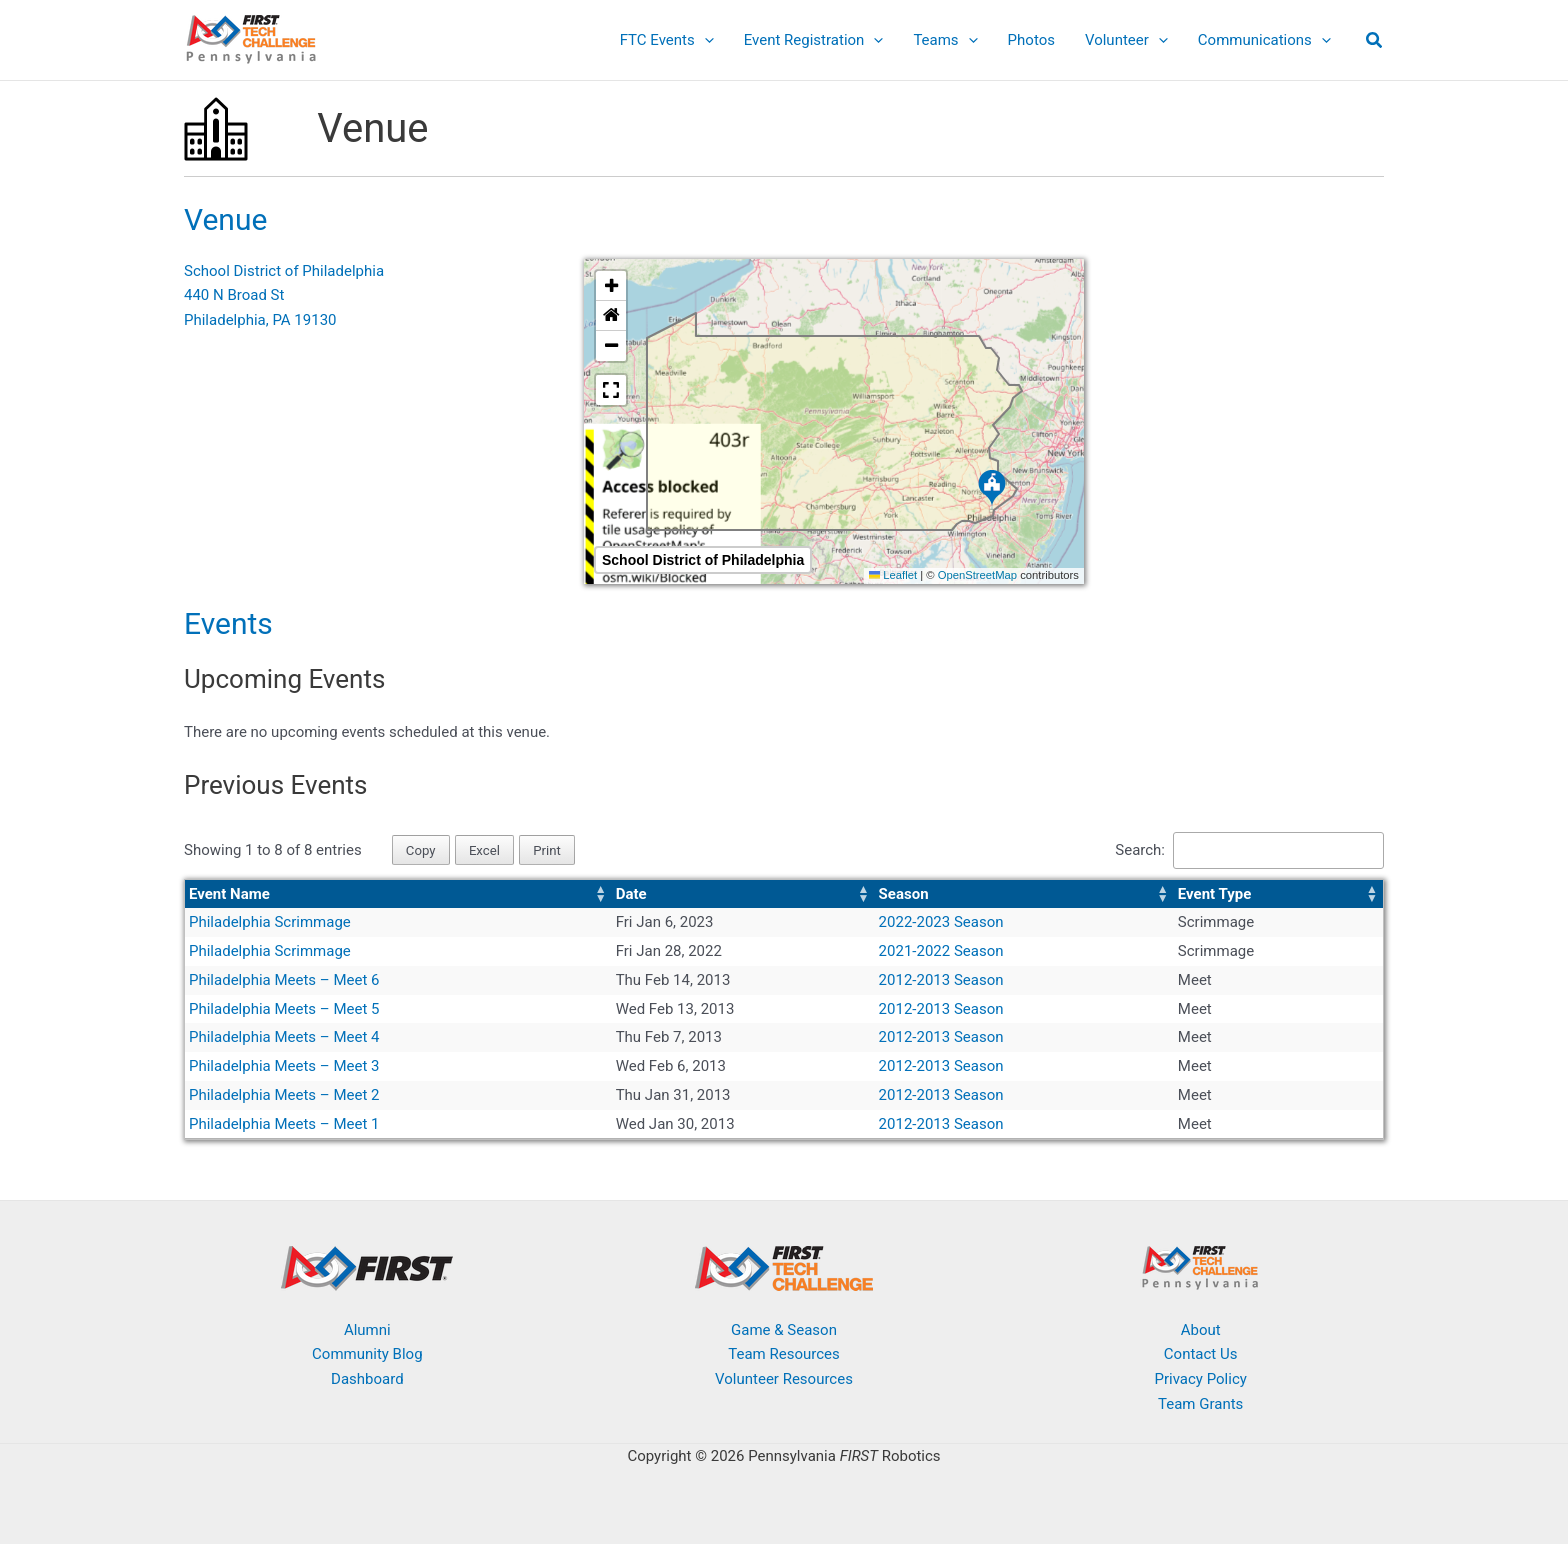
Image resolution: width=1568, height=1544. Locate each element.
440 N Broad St (234, 295)
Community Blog (367, 1354)
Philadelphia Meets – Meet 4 (284, 1037)
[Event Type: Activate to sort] (1278, 894)
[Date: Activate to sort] (743, 894)
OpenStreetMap (977, 575)
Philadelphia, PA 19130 (260, 320)
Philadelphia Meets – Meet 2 (284, 1095)
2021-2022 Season (941, 951)
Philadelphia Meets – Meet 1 (284, 1124)
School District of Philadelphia (284, 271)
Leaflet (893, 575)
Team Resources (783, 1354)
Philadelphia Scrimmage (270, 922)
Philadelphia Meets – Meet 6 (284, 980)
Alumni (367, 1330)
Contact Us (1201, 1354)
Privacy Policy (1200, 1379)
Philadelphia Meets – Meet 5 (284, 1009)
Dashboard (367, 1379)
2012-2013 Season (941, 980)
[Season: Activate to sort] (1024, 894)
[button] (704, 40)
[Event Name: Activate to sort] (398, 894)
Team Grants (1200, 1404)
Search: (1140, 850)
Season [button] (904, 894)
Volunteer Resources (784, 1379)
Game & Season (784, 1330)
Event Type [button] (1214, 894)
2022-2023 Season (941, 922)
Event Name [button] (229, 894)
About (1201, 1330)
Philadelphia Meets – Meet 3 (284, 1066)
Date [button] (631, 894)
